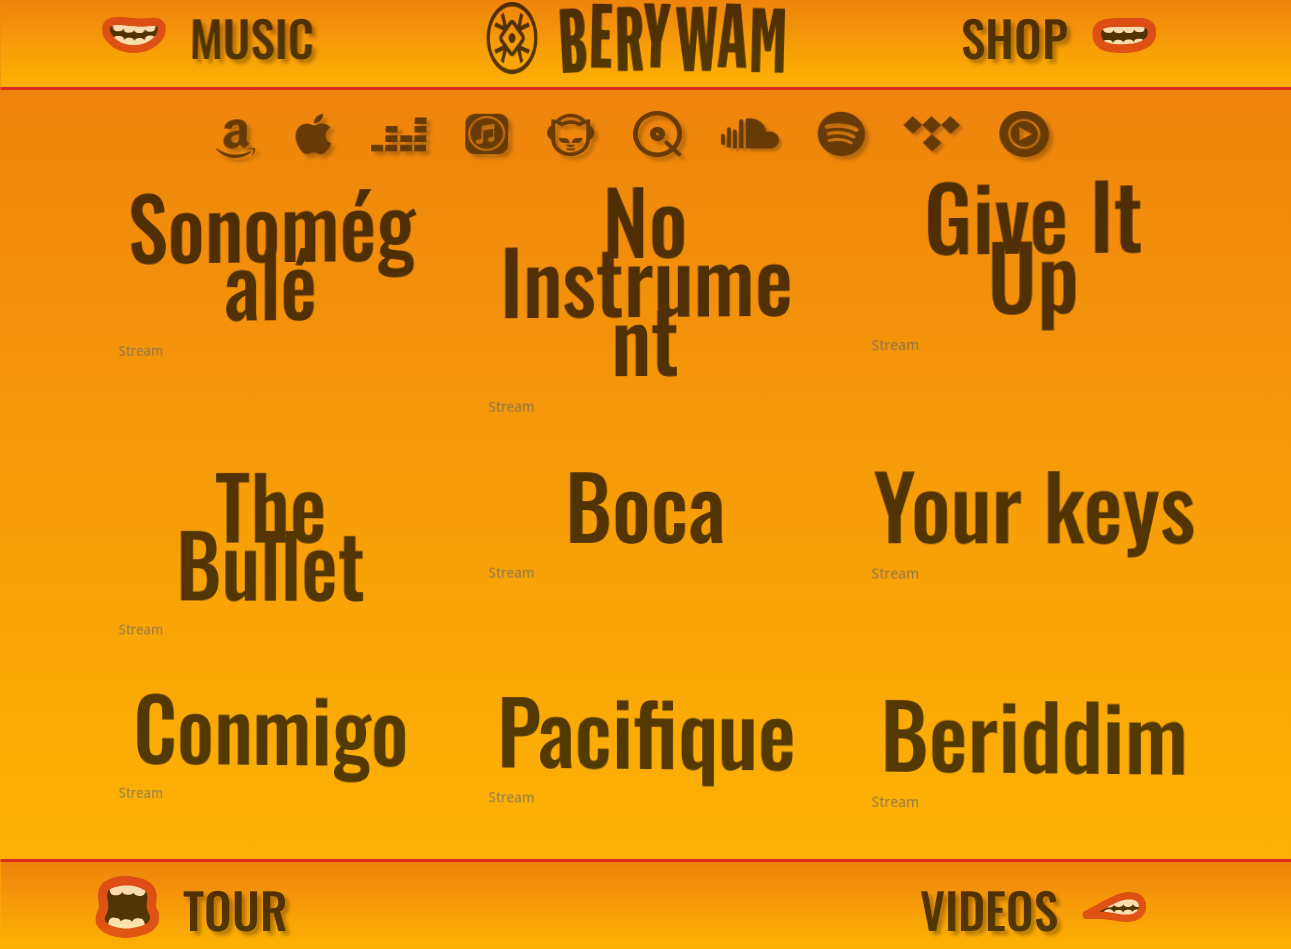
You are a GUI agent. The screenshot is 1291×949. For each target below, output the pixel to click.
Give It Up (1012, 225)
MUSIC (313, 38)
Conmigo (328, 718)
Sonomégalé (328, 261)
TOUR (289, 910)
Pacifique (648, 731)
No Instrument (649, 276)
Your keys (1015, 501)
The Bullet (327, 532)
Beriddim (1015, 746)
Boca (646, 503)
